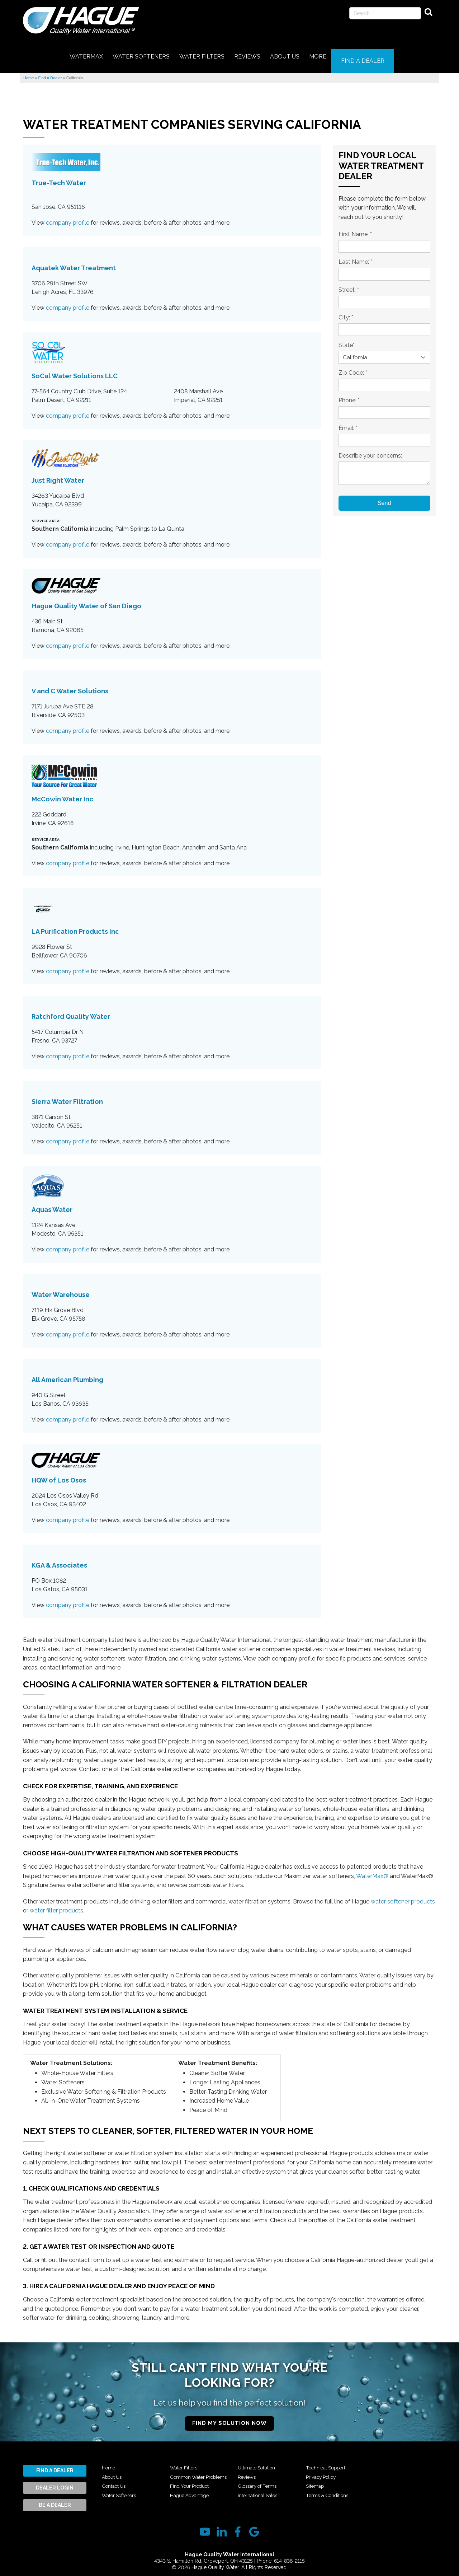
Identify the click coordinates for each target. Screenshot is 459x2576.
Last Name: (355, 256)
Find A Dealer (55, 2465)
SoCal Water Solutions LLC (75, 370)
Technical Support (329, 2471)
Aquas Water (52, 1204)
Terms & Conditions (398, 2462)
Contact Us (116, 2480)
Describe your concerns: (370, 450)
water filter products (56, 1905)
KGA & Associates (59, 1560)
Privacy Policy (323, 2480)
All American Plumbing (67, 1374)
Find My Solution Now (229, 2418)
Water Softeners (122, 2489)
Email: (348, 422)
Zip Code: (353, 367)
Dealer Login (55, 2482)
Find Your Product (192, 2489)
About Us (114, 2471)
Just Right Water (58, 475)
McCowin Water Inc (62, 793)
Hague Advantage (261, 2462)
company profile (67, 217)
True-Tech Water (59, 177)
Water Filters (186, 2462)
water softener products (403, 1895)
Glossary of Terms (260, 2489)
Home (109, 2462)
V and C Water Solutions (70, 685)
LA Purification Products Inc (75, 925)
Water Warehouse (61, 1289)
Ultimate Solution (259, 2471)
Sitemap (316, 2489)
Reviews (248, 2480)
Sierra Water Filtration (67, 1096)
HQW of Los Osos (59, 1475)
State (347, 339)
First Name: (355, 228)
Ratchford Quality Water (71, 1011)
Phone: (349, 395)
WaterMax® (372, 1870)
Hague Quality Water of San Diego (86, 600)
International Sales (329, 2462)
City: (346, 311)
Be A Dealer (55, 2499)
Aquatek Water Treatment (74, 262)
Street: (349, 284)
